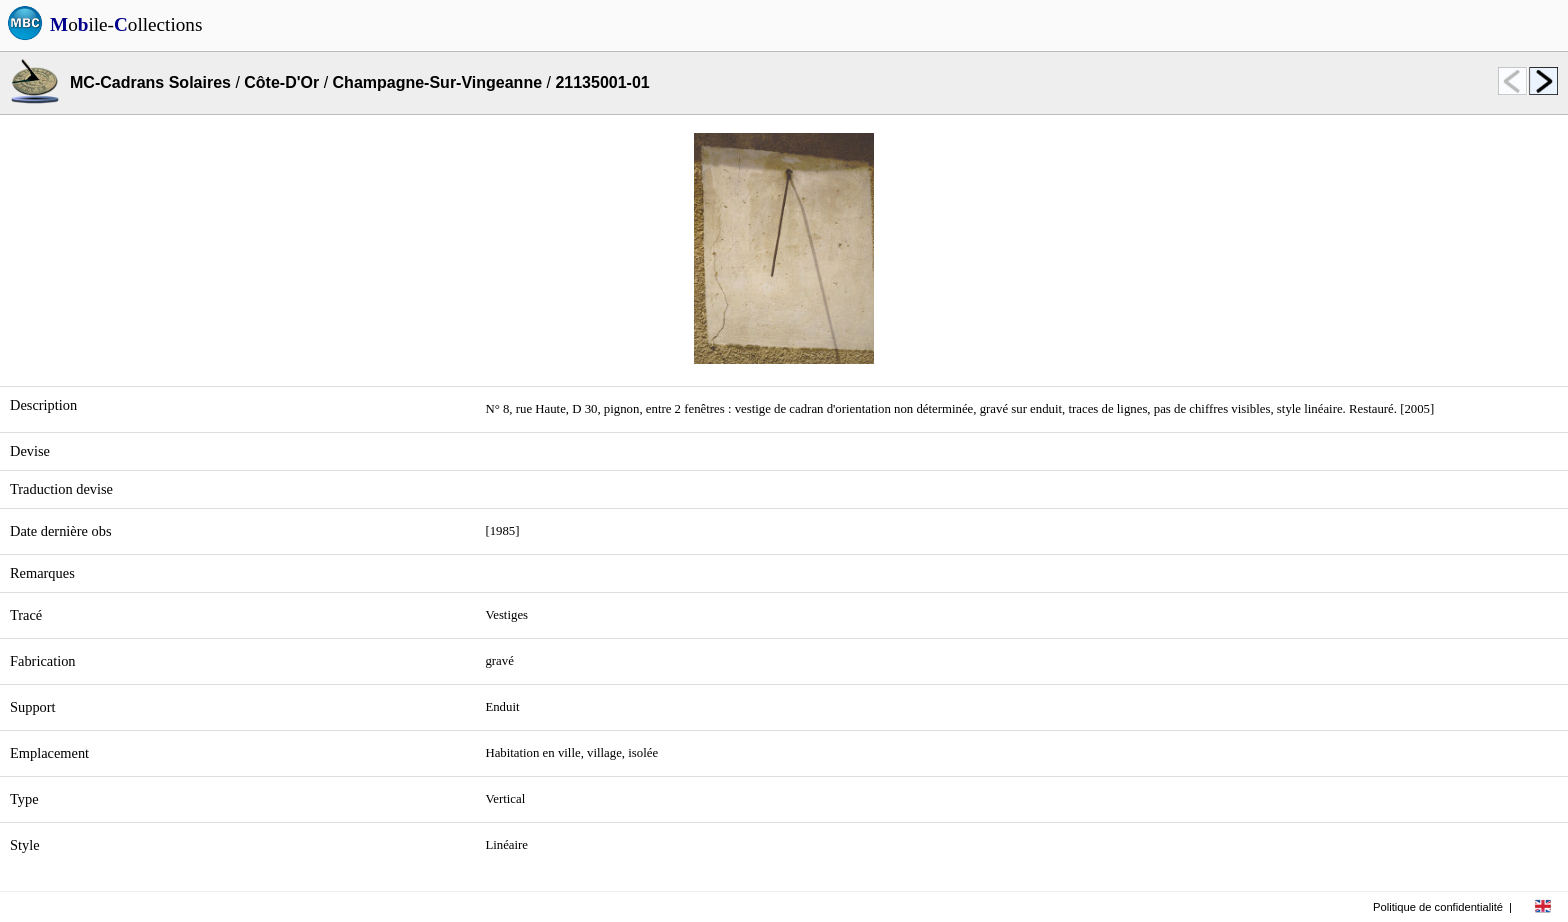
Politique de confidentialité (1438, 907)
